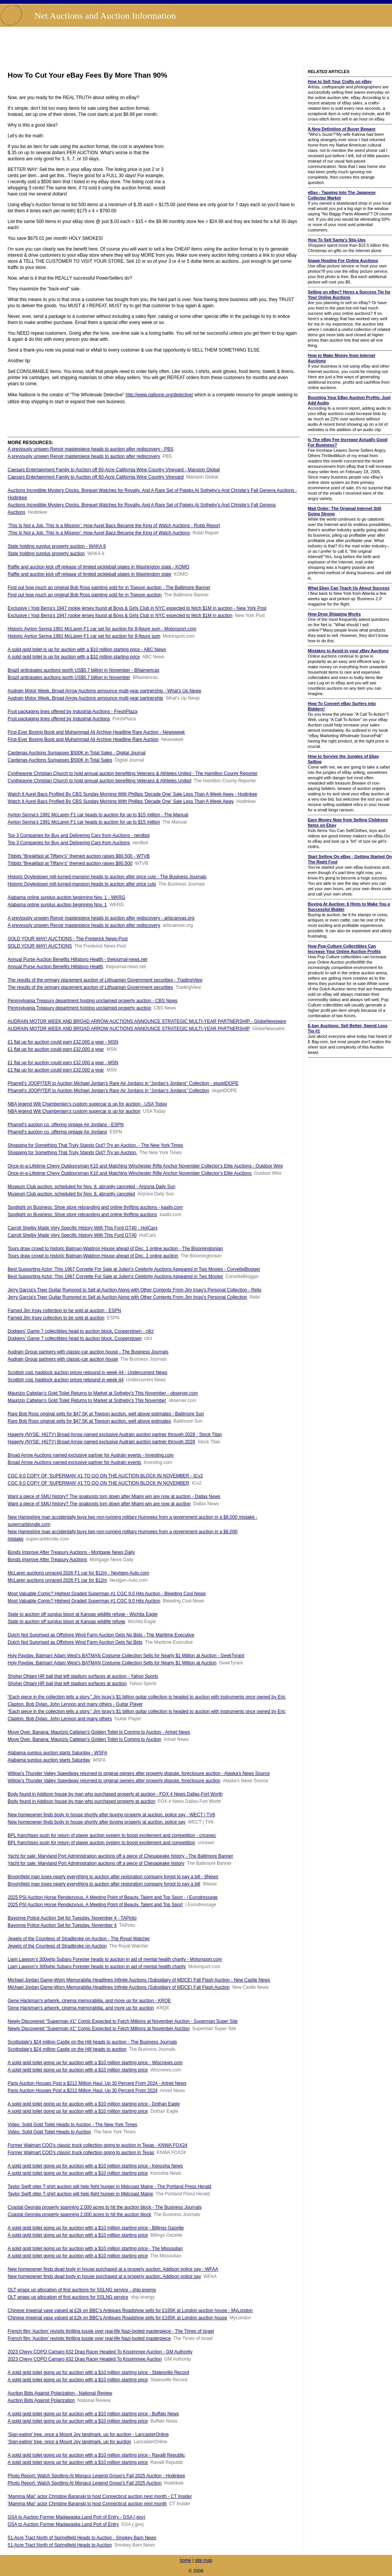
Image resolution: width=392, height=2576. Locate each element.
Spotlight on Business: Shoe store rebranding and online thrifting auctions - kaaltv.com (95, 1207)
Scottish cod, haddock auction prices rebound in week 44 (66, 1379)
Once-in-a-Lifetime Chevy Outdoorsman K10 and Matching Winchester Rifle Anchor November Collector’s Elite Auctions (130, 1173)
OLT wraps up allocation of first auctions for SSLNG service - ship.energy (82, 2290)
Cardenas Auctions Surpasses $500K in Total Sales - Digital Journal (76, 753)
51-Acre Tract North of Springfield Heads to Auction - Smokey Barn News (82, 2537)
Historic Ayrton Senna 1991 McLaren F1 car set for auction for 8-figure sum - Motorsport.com (102, 629)
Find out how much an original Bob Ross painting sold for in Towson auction (85, 595)
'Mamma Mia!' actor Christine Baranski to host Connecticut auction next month (87, 2503)
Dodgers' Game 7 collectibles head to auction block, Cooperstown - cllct (81, 1331)
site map (203, 2560)
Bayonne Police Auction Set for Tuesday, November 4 (62, 1925)
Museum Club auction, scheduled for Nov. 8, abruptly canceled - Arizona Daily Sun (91, 1186)
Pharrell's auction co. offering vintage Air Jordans (57, 1132)
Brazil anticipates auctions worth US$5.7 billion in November (69, 677)
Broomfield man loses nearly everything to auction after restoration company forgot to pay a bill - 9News (113, 1876)
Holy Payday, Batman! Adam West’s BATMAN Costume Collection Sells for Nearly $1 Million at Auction (112, 1663)
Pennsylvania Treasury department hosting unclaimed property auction (79, 1008)
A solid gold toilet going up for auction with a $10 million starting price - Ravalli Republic (96, 2455)
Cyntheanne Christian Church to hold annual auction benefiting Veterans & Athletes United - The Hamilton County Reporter (133, 773)
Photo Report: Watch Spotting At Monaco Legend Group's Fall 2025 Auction (85, 2483)
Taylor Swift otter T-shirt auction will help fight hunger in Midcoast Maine (80, 2194)
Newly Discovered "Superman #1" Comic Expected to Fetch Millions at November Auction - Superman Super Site (123, 2021)
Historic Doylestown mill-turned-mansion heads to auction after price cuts (82, 884)
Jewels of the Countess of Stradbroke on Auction (57, 1946)
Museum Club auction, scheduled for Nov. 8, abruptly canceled (71, 1194)
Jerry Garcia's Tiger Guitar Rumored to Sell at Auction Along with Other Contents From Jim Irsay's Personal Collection (127, 1297)
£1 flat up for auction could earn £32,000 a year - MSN (63, 1042)
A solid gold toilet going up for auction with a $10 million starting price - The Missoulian (95, 2248)
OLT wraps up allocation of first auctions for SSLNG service (68, 2297)
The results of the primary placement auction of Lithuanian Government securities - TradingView (105, 980)
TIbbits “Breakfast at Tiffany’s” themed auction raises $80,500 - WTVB (79, 856)
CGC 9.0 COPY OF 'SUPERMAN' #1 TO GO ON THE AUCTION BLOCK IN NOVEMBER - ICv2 (105, 1476)
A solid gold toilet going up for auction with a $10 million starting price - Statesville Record (98, 2372)
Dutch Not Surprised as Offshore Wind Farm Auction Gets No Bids (75, 1642)
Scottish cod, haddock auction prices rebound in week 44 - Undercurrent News (87, 1372)
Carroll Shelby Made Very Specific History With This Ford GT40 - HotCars (82, 1228)
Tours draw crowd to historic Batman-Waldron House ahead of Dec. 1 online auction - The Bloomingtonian (115, 1248)
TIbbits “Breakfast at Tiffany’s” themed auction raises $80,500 (70, 863)
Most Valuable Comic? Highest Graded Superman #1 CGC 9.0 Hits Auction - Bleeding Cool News (107, 1593)
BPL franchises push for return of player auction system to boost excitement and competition (101, 1842)
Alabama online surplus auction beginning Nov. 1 (57, 904)
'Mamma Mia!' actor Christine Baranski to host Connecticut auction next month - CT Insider (100, 2496)
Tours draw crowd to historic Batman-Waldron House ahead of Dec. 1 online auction (93, 1256)
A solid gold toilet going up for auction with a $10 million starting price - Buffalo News (93, 2413)
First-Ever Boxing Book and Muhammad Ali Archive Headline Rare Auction (83, 739)
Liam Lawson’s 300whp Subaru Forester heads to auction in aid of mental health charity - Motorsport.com (115, 1959)
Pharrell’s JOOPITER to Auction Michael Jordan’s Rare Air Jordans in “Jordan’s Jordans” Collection (108, 1090)
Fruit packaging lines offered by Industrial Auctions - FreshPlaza (72, 711)
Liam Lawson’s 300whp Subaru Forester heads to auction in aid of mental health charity (97, 1966)
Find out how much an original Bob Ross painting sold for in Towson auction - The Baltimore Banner (109, 587)
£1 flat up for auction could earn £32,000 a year (56, 1049)
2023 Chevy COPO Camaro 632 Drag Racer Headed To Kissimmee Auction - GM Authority (100, 2352)
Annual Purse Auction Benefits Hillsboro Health (55, 966)
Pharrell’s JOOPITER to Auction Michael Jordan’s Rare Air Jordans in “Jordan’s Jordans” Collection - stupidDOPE (123, 1083)
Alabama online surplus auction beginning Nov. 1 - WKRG (66, 897)
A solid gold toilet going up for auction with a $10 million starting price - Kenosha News (95, 2166)
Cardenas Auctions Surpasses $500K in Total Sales (60, 760)
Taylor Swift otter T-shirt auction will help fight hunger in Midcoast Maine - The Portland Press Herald (109, 2186)
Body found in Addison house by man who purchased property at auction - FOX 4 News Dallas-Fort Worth (115, 1794)
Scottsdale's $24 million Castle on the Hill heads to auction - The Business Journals (92, 2042)
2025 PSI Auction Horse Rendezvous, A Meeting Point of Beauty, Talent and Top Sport (95, 1904)
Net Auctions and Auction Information (105, 16)
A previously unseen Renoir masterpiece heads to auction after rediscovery (84, 456)
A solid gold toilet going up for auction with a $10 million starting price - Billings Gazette (96, 2228)
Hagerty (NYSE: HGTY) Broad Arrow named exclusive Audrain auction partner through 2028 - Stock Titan (115, 1434)
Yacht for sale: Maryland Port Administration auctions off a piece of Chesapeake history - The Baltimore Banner (120, 1856)
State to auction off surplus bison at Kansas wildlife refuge (66, 1621)
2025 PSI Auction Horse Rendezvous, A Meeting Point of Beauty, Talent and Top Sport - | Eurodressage (113, 1897)
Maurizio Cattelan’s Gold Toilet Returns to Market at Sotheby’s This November (87, 1400)
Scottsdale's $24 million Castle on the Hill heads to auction (67, 2049)
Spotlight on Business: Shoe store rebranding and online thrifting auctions (82, 1214)
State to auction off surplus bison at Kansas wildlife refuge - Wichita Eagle (82, 1614)
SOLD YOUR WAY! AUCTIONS (40, 946)
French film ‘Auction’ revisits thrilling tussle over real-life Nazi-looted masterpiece (89, 2338)
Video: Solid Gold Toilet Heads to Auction (49, 2132)
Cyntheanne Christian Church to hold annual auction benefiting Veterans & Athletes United (99, 780)
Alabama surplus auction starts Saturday (49, 1760)
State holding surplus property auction (46, 553)
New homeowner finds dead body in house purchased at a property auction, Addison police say (104, 2276)
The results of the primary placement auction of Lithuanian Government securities (90, 987)
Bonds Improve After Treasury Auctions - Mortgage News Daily (71, 1552)
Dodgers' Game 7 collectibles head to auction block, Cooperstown (75, 1338)
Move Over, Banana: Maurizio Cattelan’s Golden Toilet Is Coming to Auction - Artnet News (99, 1732)
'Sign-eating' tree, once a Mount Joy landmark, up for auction (69, 2441)
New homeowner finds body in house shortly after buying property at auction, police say (96, 1822)
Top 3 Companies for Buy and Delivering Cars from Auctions (69, 842)
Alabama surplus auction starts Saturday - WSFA (57, 1752)
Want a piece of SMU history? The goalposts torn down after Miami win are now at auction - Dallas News (114, 1496)
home (185, 2560)
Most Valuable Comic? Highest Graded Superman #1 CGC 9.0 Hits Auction (84, 1601)
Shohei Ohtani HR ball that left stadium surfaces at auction (67, 1683)
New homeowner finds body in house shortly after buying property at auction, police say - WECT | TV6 (111, 1814)
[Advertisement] (196, 46)
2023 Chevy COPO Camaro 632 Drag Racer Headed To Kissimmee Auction (85, 2359)
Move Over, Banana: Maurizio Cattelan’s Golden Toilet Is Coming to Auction (84, 1739)
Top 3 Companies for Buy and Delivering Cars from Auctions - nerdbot (79, 835)
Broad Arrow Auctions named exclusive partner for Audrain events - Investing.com (91, 1455)
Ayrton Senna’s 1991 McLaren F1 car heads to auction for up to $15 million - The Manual (98, 814)
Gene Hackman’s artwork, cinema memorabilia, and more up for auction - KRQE (89, 2000)
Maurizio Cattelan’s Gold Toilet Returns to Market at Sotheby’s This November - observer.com (103, 1393)
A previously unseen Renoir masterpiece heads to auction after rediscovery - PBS (90, 449)
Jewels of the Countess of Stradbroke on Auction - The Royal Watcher (79, 1938)
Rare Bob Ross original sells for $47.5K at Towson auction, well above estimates (89, 1421)
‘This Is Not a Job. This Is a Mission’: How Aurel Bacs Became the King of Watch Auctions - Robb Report (114, 525)
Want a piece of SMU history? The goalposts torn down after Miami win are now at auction (99, 1503)
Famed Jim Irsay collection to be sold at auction (56, 1318)
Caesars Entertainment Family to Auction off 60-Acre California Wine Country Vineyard (96, 477)
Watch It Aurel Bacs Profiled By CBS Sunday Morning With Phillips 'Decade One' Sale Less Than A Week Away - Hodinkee (132, 794)
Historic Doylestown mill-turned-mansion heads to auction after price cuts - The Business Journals (107, 876)
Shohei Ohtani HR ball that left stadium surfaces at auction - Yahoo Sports (83, 1676)
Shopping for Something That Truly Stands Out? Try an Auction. (72, 1152)
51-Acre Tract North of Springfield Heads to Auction (60, 2545)
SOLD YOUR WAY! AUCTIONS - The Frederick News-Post (68, 938)
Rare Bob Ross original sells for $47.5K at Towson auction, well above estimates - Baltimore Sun (106, 1414)
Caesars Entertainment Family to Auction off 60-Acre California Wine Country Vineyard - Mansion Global (114, 469)
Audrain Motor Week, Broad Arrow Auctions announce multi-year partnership (85, 698)
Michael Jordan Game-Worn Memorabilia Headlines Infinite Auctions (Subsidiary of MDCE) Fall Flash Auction (119, 1987)
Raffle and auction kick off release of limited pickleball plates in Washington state (89, 574)
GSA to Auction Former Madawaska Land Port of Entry (63, 2524)
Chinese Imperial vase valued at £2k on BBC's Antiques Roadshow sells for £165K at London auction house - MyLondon (130, 2310)
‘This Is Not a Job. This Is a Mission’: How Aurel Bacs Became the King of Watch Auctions (99, 533)
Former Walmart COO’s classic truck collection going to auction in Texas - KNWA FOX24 (98, 2145)
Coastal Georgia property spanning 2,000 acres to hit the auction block (79, 2214)
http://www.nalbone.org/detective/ (159, 394)
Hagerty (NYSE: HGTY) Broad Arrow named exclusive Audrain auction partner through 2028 (101, 1441)
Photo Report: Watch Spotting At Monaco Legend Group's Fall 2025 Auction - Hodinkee (96, 2475)
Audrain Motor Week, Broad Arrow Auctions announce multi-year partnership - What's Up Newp (104, 691)
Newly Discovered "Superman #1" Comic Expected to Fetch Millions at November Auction (98, 2028)
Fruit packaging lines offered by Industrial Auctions (59, 718)
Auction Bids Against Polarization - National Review (60, 2393)
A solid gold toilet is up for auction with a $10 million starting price (74, 656)
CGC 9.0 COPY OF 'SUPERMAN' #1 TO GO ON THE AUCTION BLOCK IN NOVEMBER (98, 1483)
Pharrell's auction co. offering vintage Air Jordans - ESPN (66, 1124)
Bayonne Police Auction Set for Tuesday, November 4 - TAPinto (72, 1918)
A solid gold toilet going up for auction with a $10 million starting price (78, 2070)
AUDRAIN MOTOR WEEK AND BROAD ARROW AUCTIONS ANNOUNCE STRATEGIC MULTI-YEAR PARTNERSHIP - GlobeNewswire (147, 1021)
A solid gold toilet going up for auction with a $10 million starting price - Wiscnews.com (95, 2062)
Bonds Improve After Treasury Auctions (47, 1559)
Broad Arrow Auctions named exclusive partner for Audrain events (74, 1462)
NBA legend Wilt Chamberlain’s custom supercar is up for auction (74, 1111)
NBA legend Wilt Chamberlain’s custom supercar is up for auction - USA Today (87, 1104)
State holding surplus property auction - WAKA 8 (57, 546)
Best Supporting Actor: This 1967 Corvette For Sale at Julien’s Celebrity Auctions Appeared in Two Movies (115, 1276)
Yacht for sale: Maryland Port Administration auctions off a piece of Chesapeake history (96, 1863)
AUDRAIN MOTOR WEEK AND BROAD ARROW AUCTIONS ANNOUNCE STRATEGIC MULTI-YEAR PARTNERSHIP (129, 1028)
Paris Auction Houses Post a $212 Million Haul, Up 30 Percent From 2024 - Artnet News (97, 2083)
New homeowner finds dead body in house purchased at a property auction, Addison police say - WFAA (113, 2269)
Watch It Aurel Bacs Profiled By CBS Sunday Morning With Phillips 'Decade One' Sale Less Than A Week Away (121, 801)
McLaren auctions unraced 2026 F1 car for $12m (57, 1580)
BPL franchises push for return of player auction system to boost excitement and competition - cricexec (112, 1835)
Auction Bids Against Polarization (41, 2400)
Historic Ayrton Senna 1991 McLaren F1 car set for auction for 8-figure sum (84, 636)
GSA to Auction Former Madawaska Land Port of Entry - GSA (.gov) (76, 2517)
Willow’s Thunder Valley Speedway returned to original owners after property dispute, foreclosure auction (114, 1780)
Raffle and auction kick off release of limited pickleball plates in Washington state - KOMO (98, 567)
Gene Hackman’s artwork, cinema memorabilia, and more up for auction (81, 2008)
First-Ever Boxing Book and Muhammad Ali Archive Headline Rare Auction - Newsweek (96, 732)
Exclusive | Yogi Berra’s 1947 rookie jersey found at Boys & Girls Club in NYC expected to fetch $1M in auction (120, 615)
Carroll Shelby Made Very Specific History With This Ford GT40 (72, 1235)
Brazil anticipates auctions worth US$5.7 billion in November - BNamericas (83, 670)
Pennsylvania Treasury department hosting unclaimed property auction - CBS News (93, 1000)
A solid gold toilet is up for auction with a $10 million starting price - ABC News (87, 649)
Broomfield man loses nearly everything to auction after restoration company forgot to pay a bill (104, 1884)
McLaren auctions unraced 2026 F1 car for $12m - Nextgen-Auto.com (78, 1573)
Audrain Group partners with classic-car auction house (63, 1359)
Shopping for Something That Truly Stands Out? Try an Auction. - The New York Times (95, 1145)
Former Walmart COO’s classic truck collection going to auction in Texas (81, 2152)
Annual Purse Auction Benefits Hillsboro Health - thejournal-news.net (77, 959)
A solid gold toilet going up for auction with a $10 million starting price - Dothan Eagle (94, 2104)
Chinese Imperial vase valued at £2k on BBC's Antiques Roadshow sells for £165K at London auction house (117, 2317)
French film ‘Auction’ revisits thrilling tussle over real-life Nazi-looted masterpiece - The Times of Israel (111, 2331)
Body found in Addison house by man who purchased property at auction (81, 1801)
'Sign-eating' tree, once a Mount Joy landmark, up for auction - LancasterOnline (88, 2434)
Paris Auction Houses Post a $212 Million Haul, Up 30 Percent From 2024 (83, 2090)
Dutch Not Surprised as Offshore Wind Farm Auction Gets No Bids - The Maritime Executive (101, 1635)
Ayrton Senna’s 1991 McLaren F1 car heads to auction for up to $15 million (84, 822)
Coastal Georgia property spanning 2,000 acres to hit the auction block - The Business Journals (105, 2207)
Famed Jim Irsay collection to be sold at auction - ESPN (64, 1310)
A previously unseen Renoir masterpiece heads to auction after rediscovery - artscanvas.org (101, 918)
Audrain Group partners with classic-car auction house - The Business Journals (88, 1352)
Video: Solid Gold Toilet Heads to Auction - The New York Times (72, 2124)
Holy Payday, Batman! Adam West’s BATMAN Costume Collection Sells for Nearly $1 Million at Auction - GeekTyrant (126, 1655)
